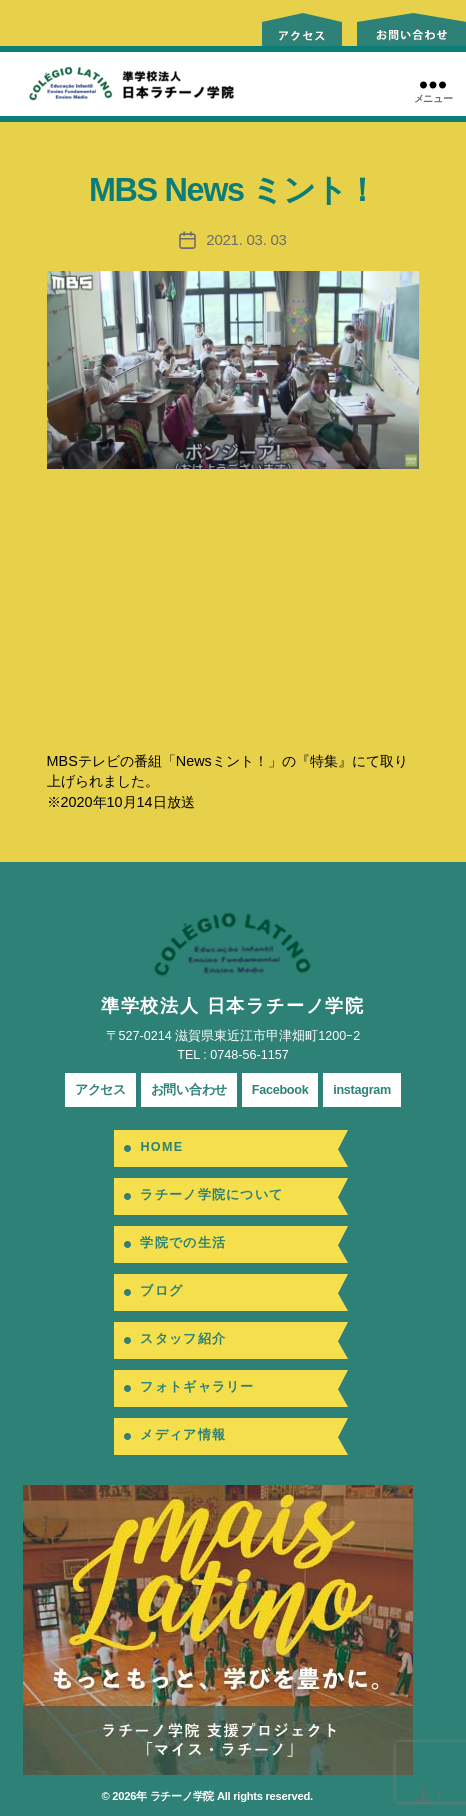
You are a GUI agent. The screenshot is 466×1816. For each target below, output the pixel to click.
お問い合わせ (189, 1090)
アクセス (100, 1090)
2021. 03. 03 (246, 239)
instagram (362, 1090)
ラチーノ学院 (182, 1796)
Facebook (280, 1090)
